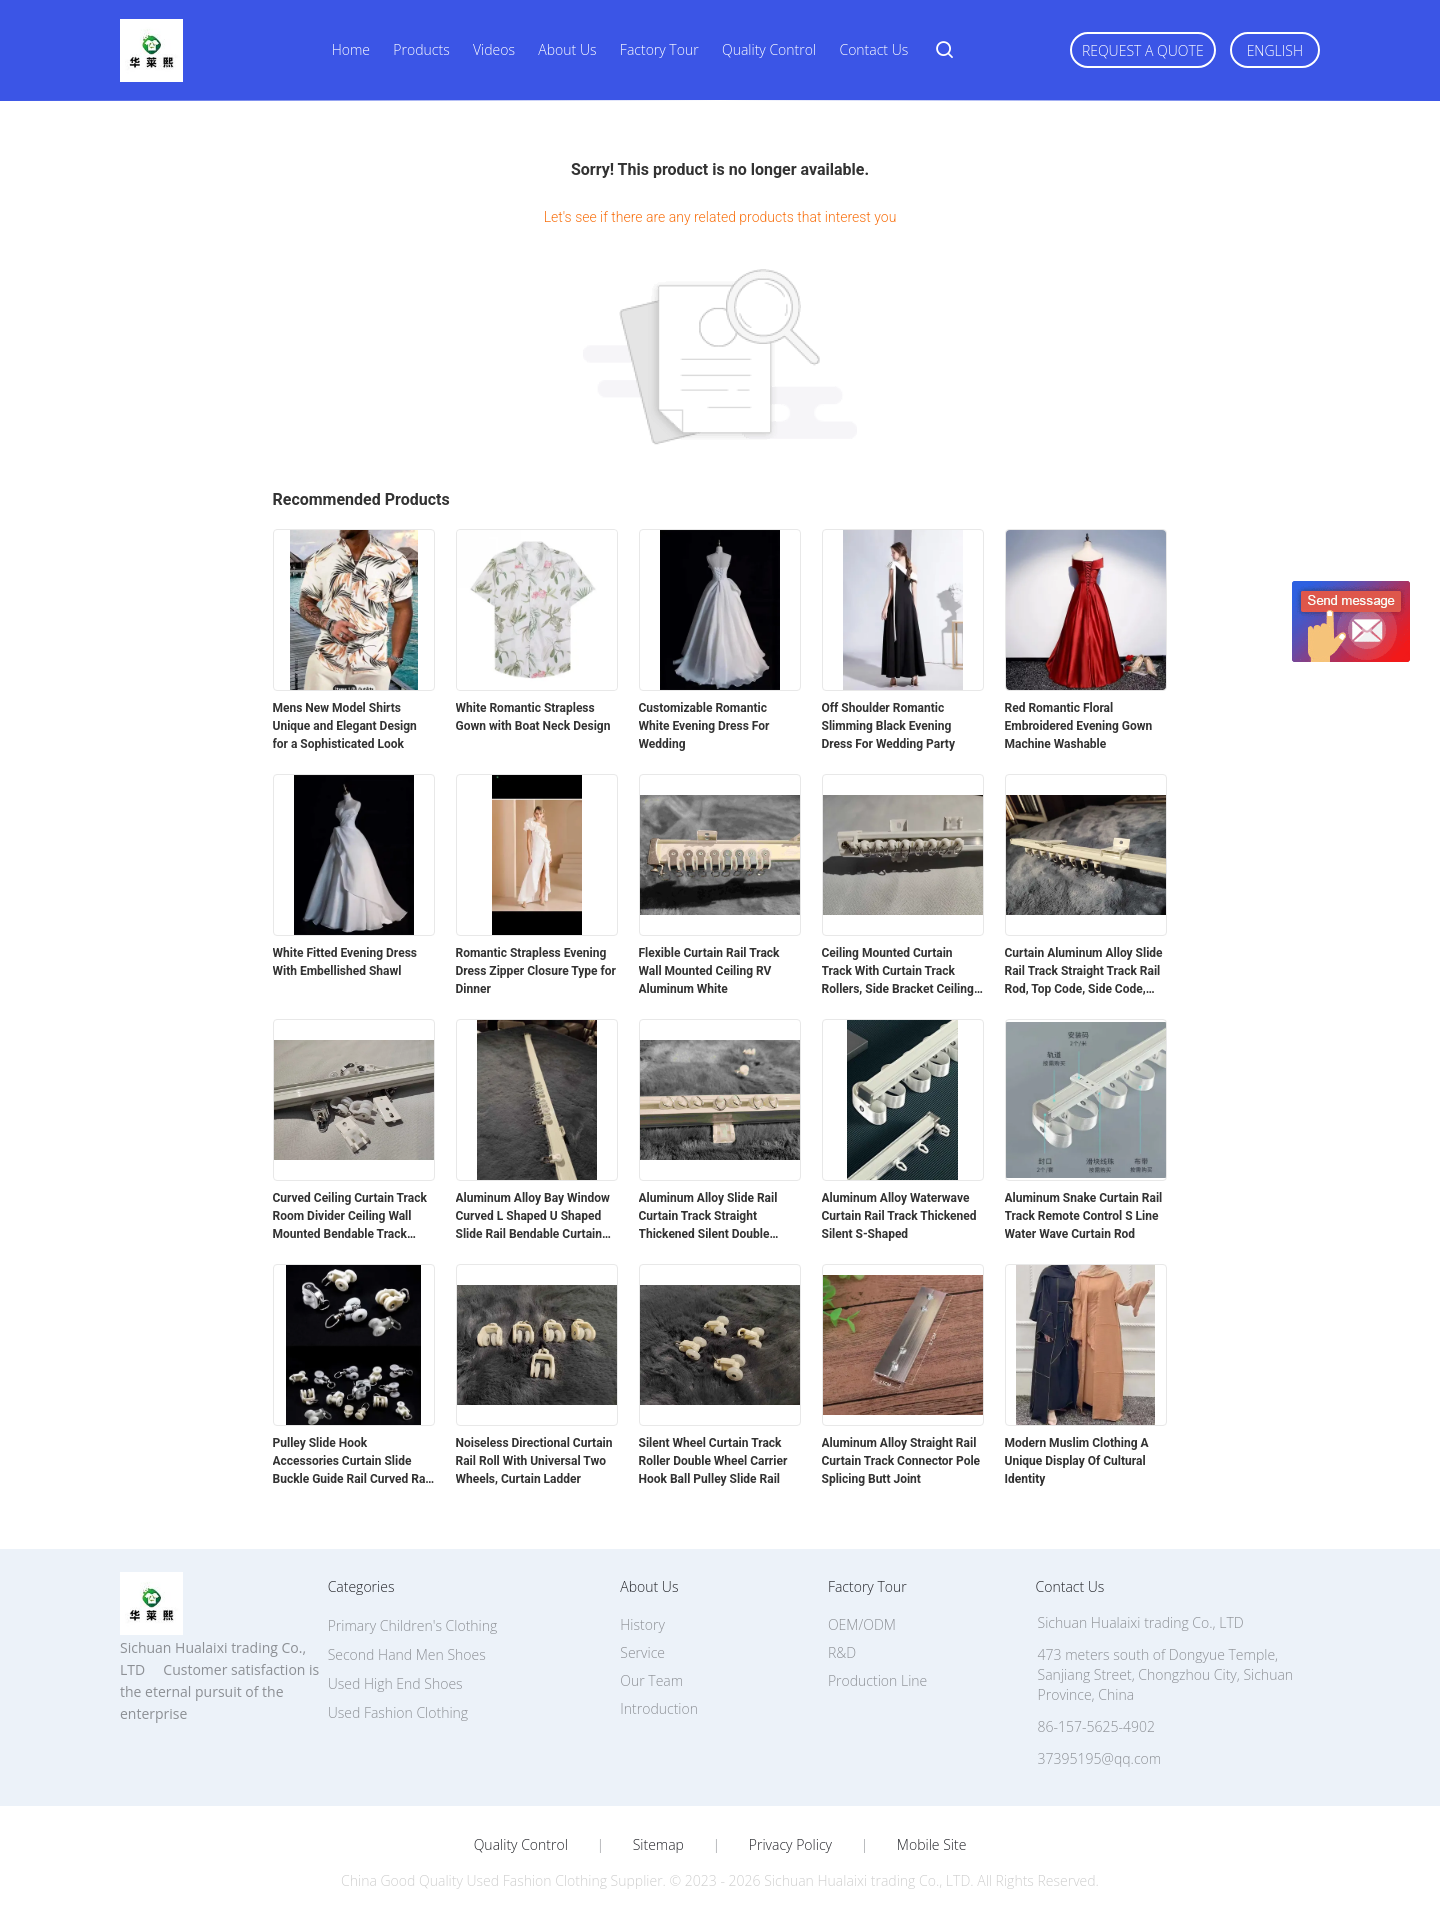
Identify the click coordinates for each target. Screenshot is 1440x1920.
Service (642, 1652)
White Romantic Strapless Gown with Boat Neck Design (533, 717)
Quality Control (769, 49)
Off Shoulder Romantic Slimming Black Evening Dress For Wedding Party (888, 726)
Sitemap (658, 1845)
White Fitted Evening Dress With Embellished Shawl (345, 962)
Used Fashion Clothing (398, 1712)
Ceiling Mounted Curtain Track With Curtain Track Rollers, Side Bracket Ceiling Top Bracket (898, 972)
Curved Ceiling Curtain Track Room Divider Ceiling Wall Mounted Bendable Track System (350, 1217)
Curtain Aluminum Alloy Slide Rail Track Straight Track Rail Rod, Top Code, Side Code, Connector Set (1084, 972)
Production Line (877, 1680)
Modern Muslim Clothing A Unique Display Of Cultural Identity (1077, 1461)
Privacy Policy (790, 1845)
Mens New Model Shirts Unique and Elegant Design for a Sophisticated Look (345, 726)
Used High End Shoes (395, 1683)
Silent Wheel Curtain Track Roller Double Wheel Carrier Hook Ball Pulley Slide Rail (713, 1461)
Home (351, 49)
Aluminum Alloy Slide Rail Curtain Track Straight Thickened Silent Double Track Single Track (708, 1217)
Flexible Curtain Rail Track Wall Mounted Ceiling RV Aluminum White (709, 971)
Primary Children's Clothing (413, 1625)
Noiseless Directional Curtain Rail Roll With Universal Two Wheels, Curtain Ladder (534, 1461)
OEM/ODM (862, 1624)
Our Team (651, 1680)
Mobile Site (931, 1845)
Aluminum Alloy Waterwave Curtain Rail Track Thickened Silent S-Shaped (899, 1216)
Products (421, 49)
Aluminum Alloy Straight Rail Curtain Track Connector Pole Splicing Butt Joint (901, 1461)
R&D (842, 1652)
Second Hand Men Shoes (407, 1654)
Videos (494, 49)
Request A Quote (1143, 50)
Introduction (659, 1708)
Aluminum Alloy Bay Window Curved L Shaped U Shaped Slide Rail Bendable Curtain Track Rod (533, 1217)
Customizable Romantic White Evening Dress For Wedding (704, 726)
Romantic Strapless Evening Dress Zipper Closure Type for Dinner (536, 971)
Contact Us (873, 49)
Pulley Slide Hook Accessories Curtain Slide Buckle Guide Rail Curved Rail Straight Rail (352, 1462)
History (642, 1624)
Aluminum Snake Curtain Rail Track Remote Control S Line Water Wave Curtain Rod (1084, 1216)
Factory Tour (659, 49)
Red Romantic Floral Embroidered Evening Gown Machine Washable (1079, 726)
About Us (567, 49)
